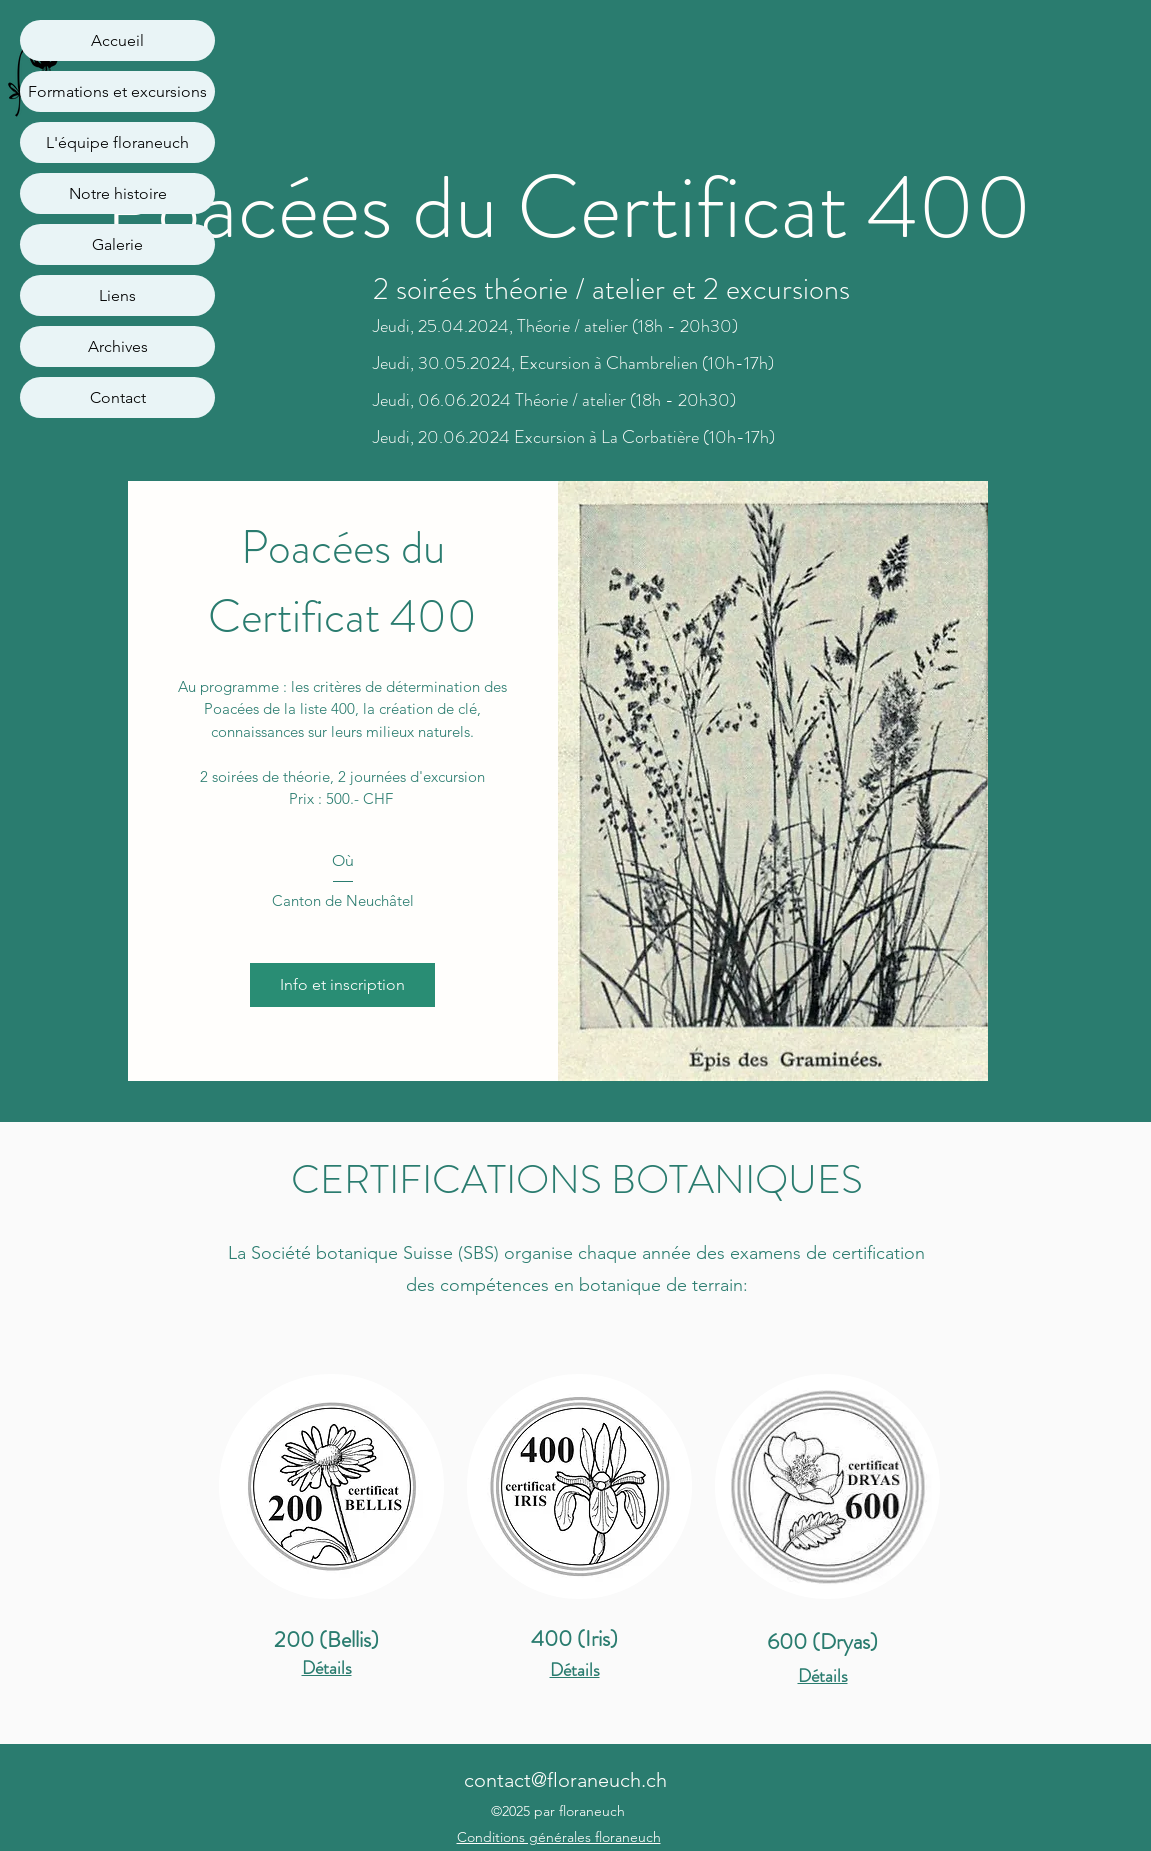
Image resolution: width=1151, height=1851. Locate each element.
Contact (118, 397)
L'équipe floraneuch (117, 142)
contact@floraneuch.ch (565, 1780)
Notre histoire (118, 193)
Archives (118, 346)
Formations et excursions (117, 91)
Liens (117, 295)
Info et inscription (342, 984)
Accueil (117, 40)
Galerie (117, 244)
